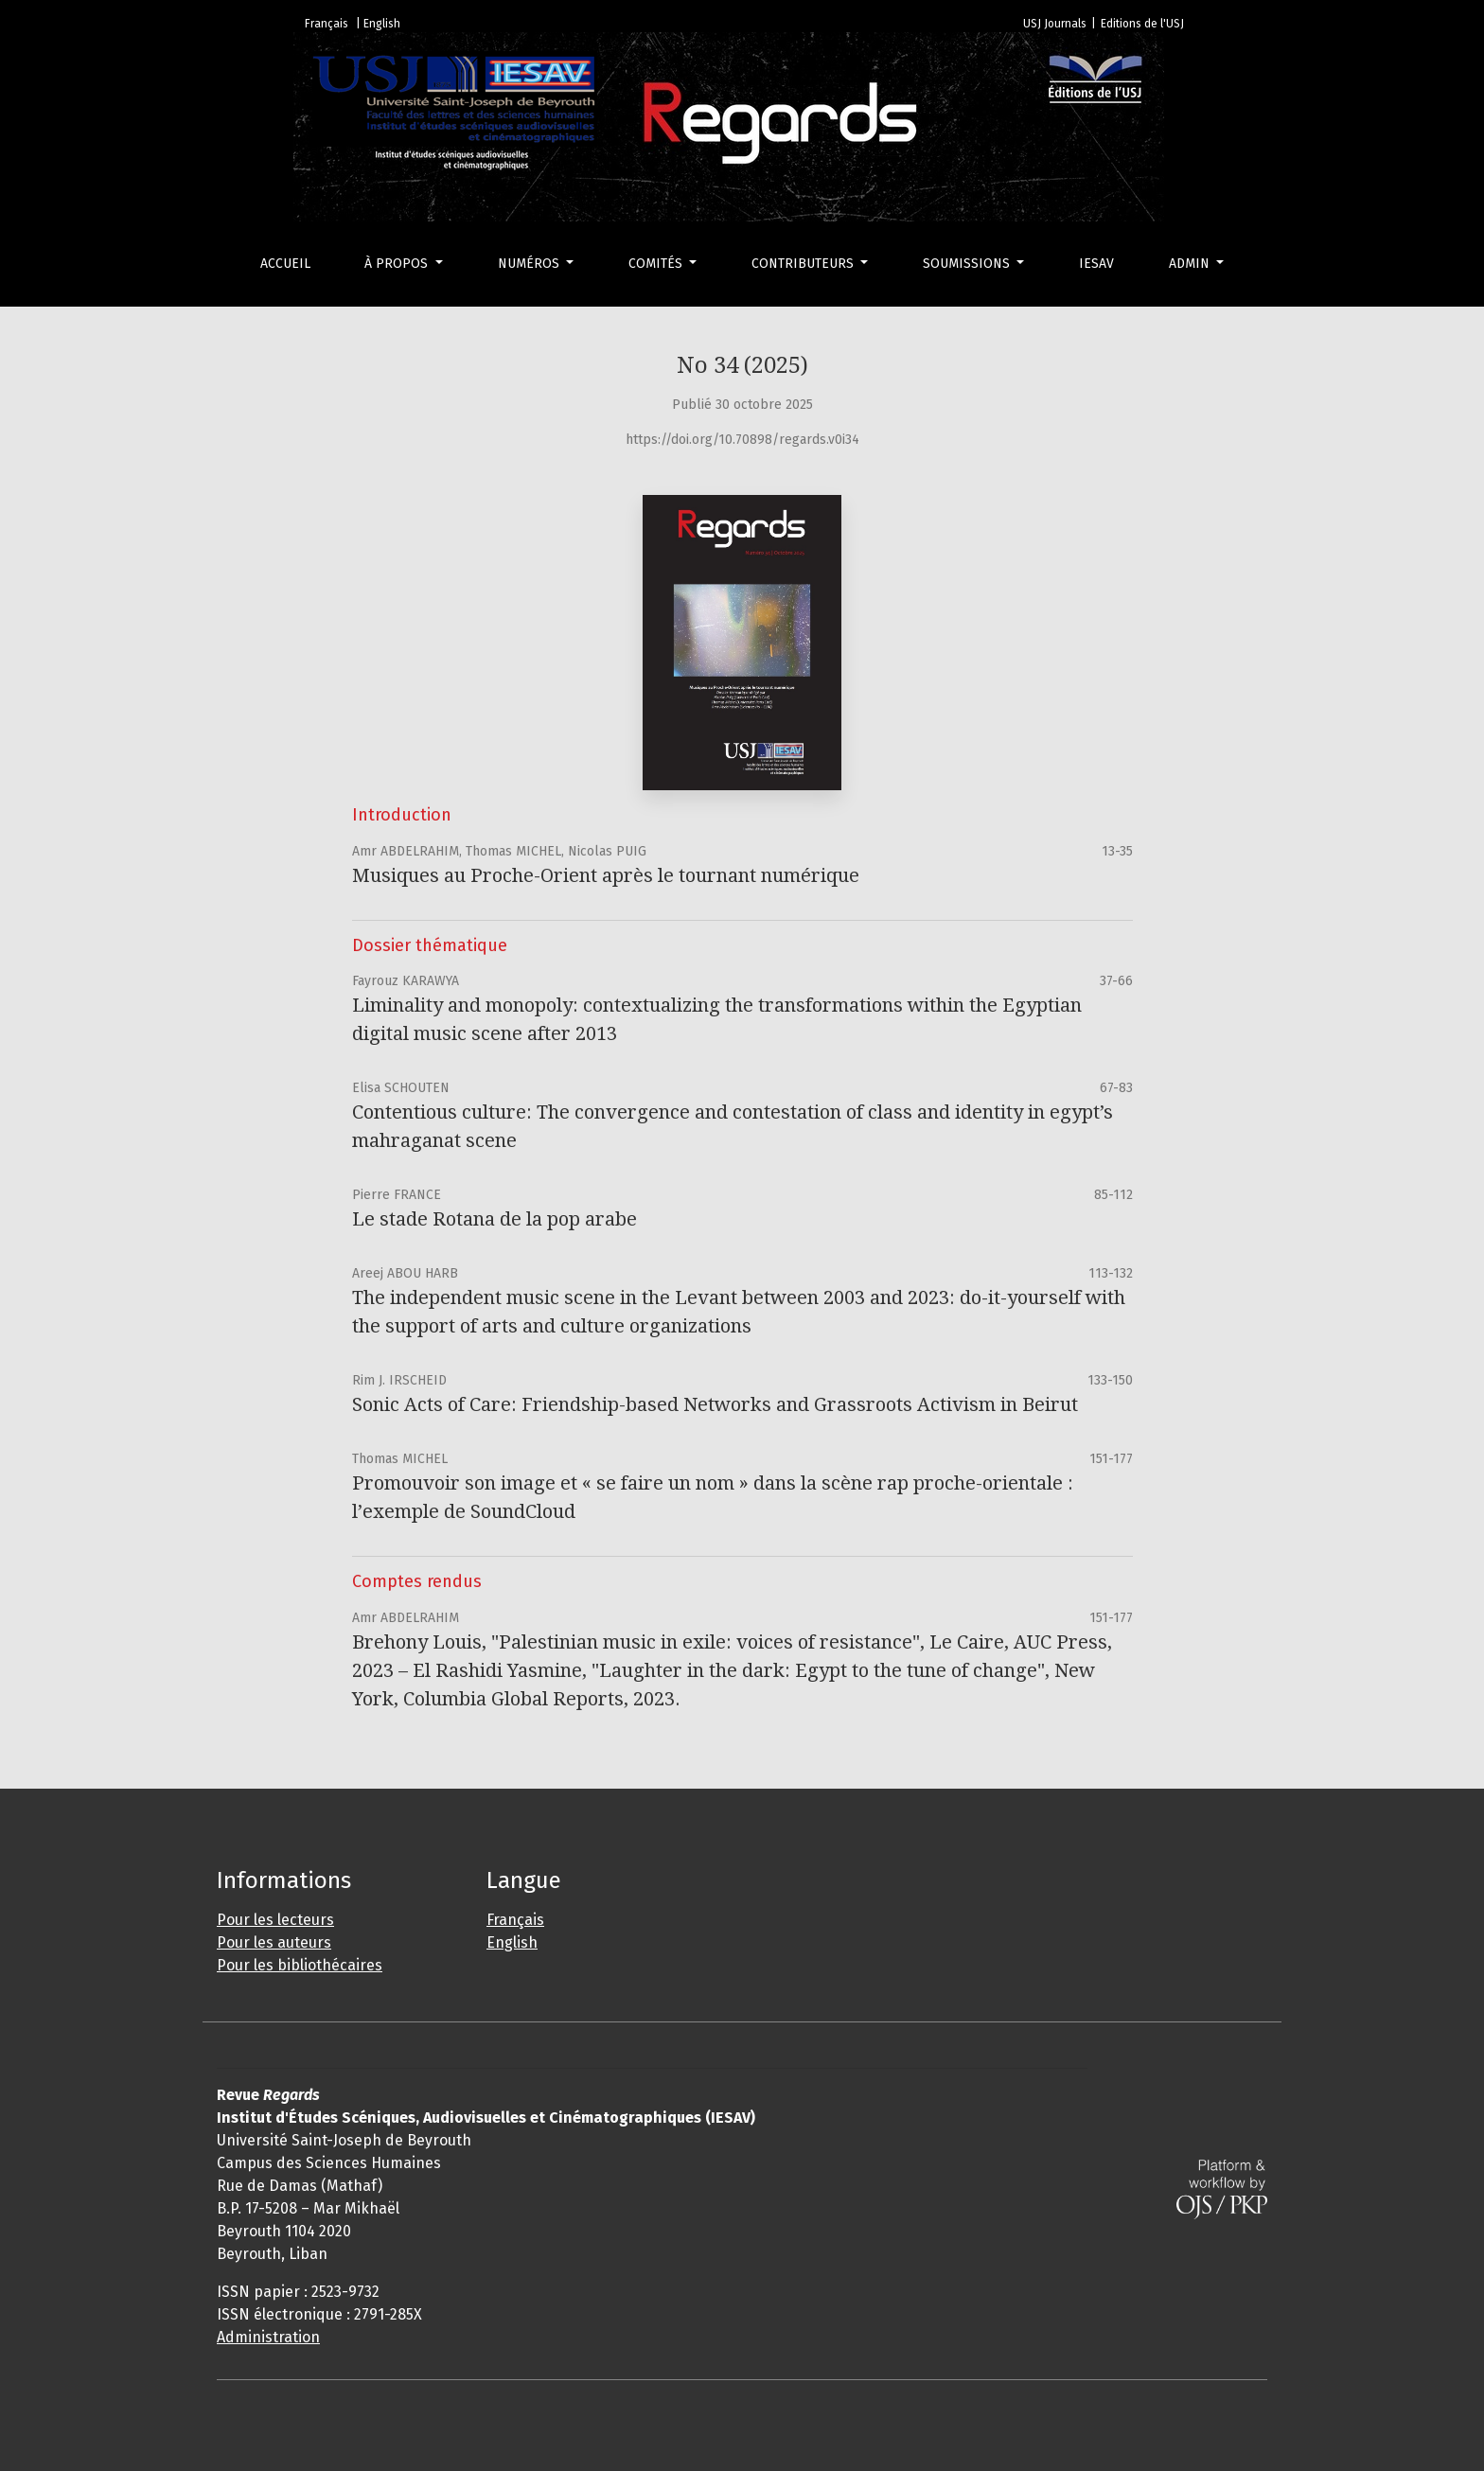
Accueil (285, 264)
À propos (398, 264)
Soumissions (968, 264)
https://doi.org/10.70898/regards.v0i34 (742, 440)
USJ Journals (1054, 23)
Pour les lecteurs (275, 1920)
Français (515, 1920)
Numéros (530, 264)
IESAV (1096, 264)
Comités (657, 264)
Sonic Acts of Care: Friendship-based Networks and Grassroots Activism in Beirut (715, 1404)
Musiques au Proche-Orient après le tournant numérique (605, 875)
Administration (268, 2337)
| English (378, 23)
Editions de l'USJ (1142, 23)
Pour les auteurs (274, 1942)
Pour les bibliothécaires (299, 1965)
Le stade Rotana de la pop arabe (494, 1219)
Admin (1191, 264)
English (512, 1942)
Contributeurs (804, 264)
